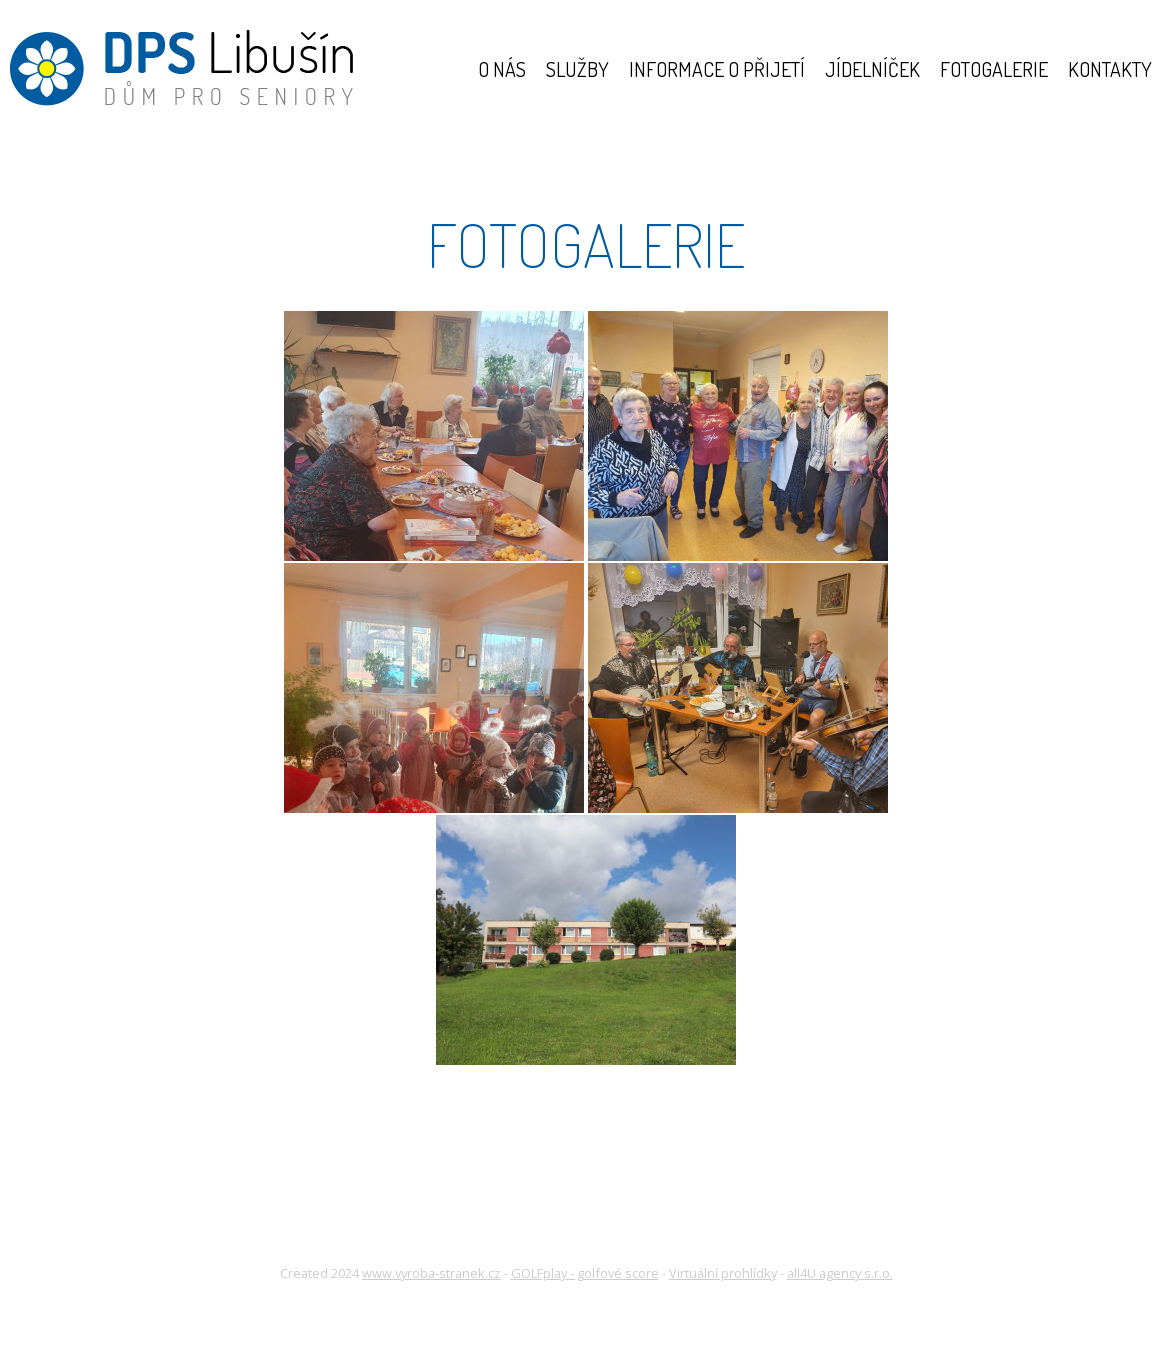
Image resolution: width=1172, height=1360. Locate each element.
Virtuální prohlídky (723, 1273)
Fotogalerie (994, 69)
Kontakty (1110, 69)
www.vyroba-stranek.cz (431, 1273)
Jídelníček (872, 69)
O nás (502, 69)
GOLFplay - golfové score (585, 1273)
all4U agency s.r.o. (840, 1273)
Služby (577, 69)
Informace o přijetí (717, 69)
